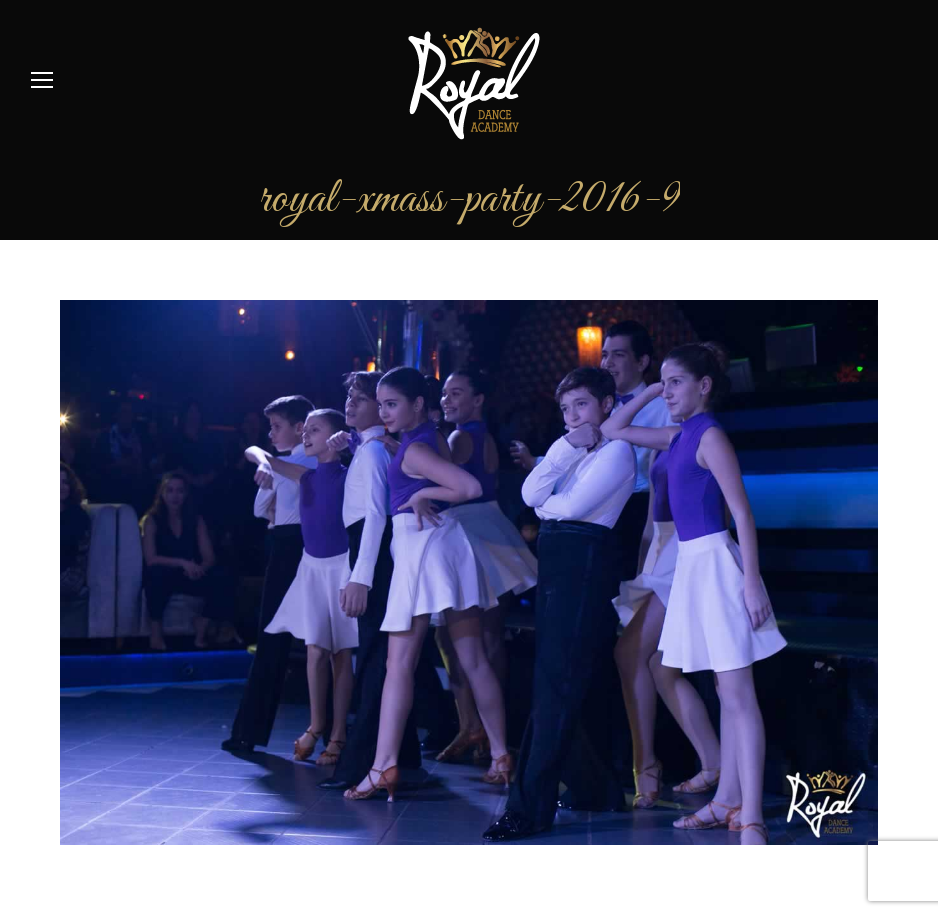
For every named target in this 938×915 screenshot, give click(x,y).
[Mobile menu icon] (42, 80)
